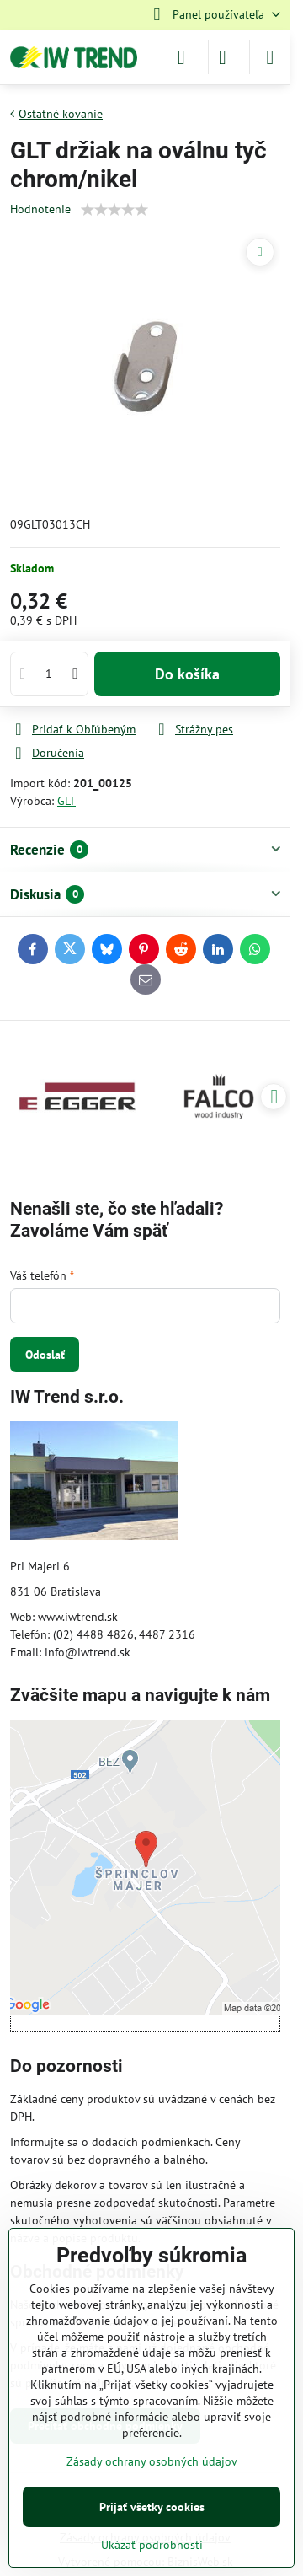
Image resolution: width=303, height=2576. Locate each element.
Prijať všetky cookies (152, 2506)
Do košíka (187, 674)
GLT (66, 800)
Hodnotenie (40, 209)
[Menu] (270, 57)
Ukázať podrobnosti (152, 2544)
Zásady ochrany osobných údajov (151, 2461)
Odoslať (45, 1354)
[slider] (114, 210)
